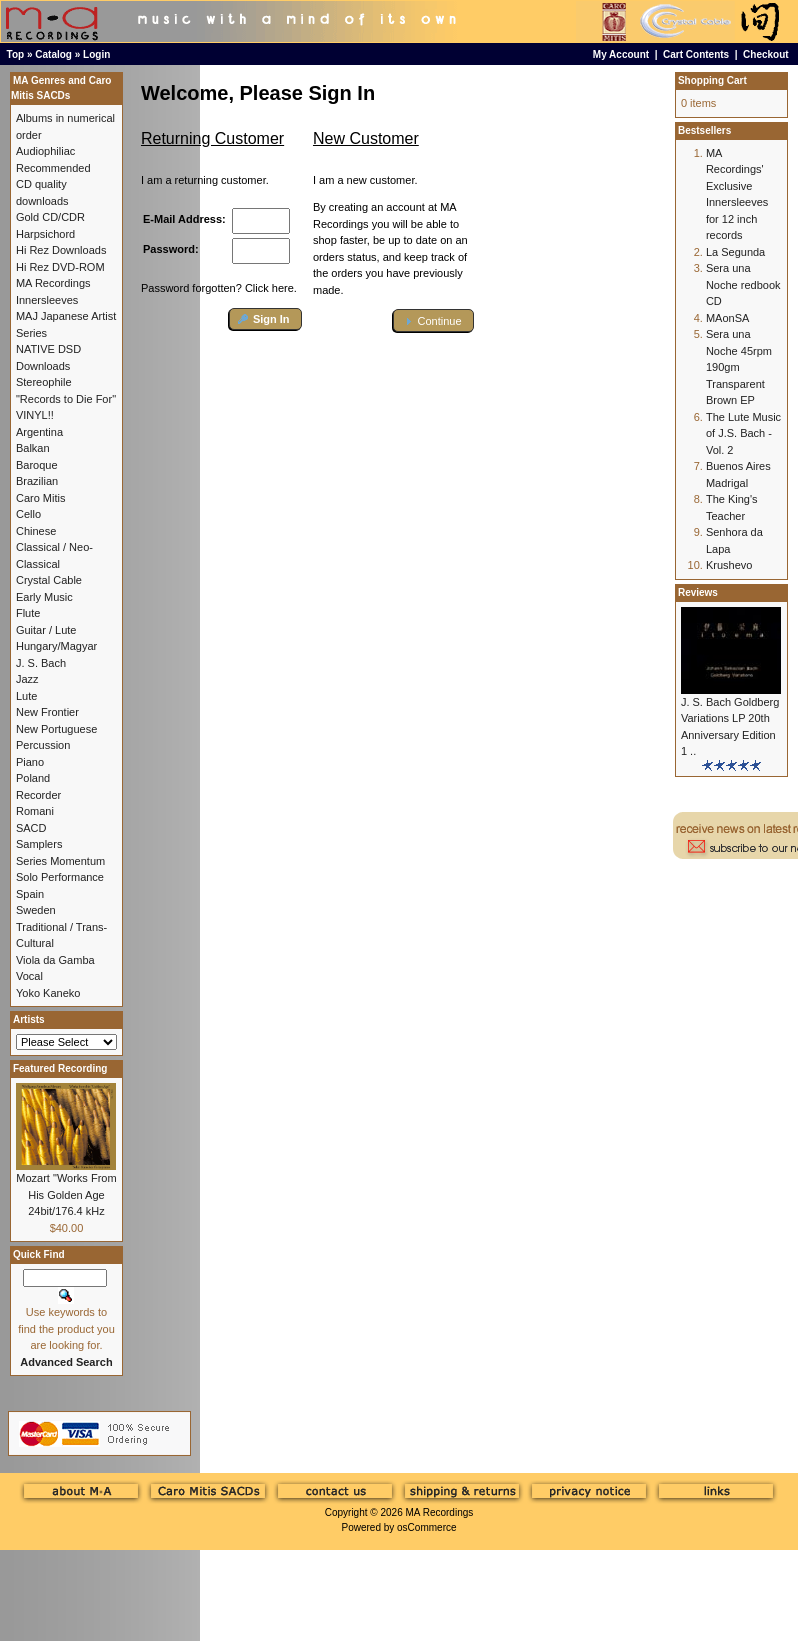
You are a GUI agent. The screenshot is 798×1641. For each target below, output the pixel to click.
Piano (30, 762)
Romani (35, 811)
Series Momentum (60, 861)
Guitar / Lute (46, 630)
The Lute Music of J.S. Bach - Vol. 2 (743, 433)
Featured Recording (60, 1068)
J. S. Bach (41, 663)
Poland (33, 778)
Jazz (27, 679)
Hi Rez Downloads (61, 250)
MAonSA (727, 318)
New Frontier (47, 712)
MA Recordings (439, 1512)
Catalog (53, 54)
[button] (265, 319)
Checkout (766, 54)
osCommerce (426, 1527)
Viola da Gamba (55, 960)
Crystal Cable (49, 580)
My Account (621, 54)
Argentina (39, 432)
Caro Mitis (41, 498)
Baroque (37, 465)
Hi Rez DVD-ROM (60, 267)
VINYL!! (35, 415)
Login (96, 54)
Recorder (38, 795)
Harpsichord (45, 234)
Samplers (39, 844)
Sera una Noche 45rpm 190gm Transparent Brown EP (739, 367)
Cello (28, 514)
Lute (26, 696)
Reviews (698, 592)
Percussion (43, 745)
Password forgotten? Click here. (219, 288)
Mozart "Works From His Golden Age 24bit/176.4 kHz (66, 1194)
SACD (31, 828)
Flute (28, 613)
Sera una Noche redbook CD (743, 284)
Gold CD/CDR (50, 217)
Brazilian (37, 481)
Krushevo (729, 565)
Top (16, 54)
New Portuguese (56, 729)
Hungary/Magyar (56, 646)
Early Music (44, 597)
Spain (30, 894)
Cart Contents (696, 54)
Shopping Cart (712, 80)
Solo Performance (60, 877)
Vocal (29, 976)
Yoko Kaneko (48, 993)
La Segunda (735, 252)
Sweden (36, 910)
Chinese (36, 531)
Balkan (33, 448)
